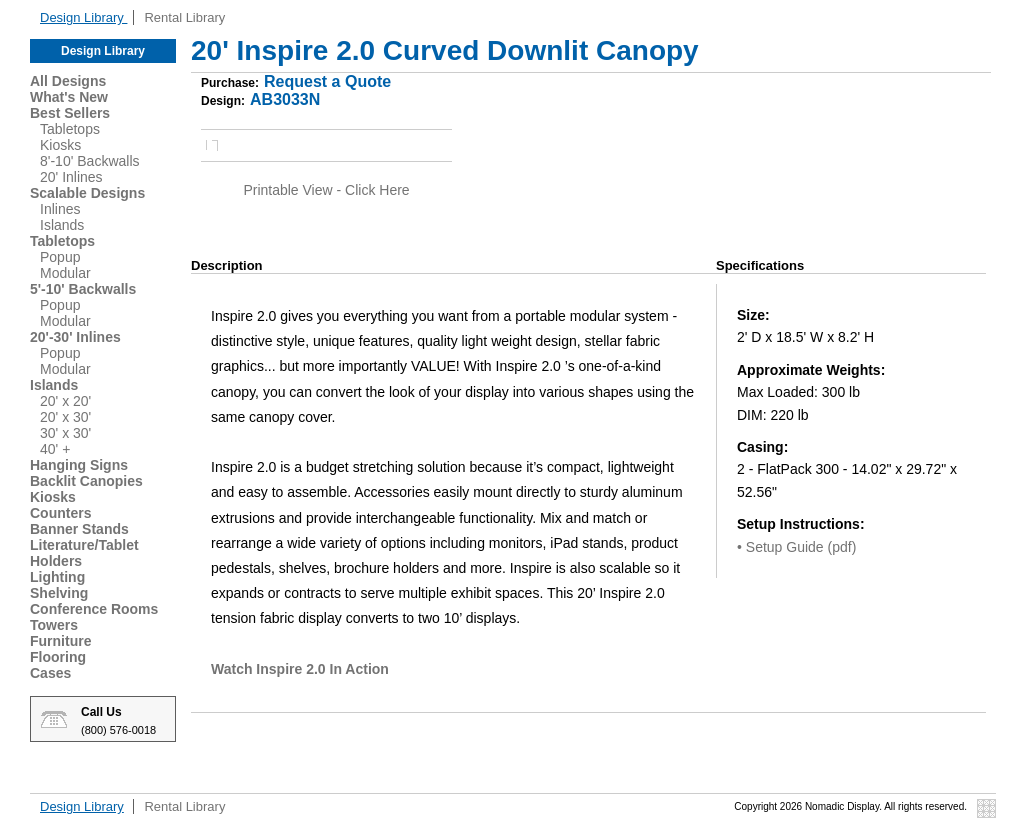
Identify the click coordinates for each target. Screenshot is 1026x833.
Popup (60, 257)
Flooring (58, 657)
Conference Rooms (94, 609)
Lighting (57, 577)
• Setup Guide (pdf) (796, 547)
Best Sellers (70, 113)
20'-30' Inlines (75, 337)
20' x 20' (65, 401)
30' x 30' (65, 433)
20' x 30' (65, 417)
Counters (60, 513)
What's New (69, 97)
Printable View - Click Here (326, 190)
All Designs (68, 81)
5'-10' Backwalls (83, 289)
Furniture (60, 641)
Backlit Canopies (86, 481)
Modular (65, 273)
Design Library (83, 17)
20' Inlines (71, 177)
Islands (62, 225)
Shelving (59, 593)
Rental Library (184, 17)
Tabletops (70, 129)
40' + (55, 449)
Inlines (60, 209)
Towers (54, 625)
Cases (50, 673)
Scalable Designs (87, 193)
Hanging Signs (79, 465)
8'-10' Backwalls (90, 161)
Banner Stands (79, 529)
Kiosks (60, 145)
